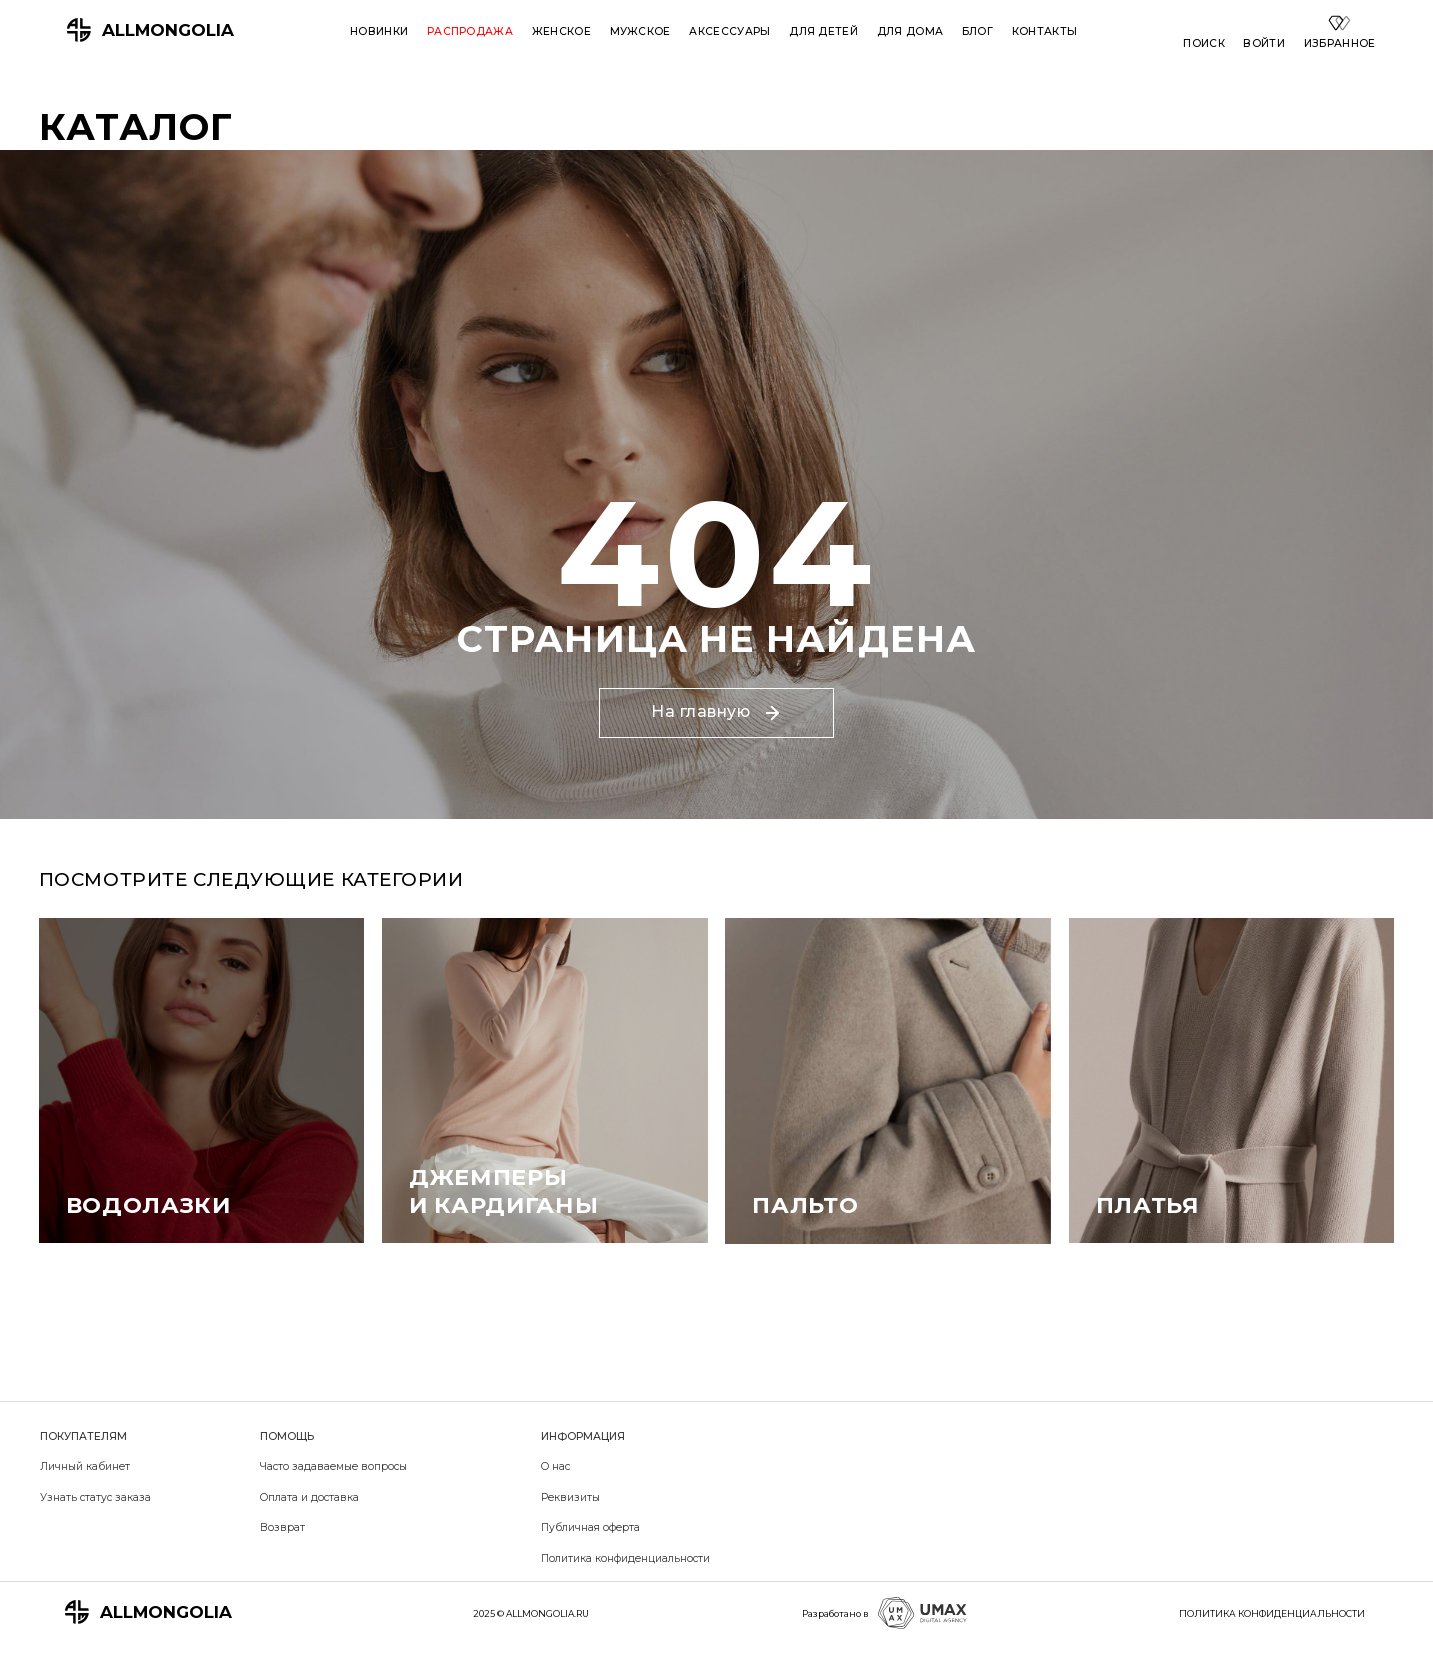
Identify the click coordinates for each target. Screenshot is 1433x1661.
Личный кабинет (85, 1466)
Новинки (379, 31)
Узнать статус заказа (95, 1497)
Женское (561, 31)
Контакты (1045, 31)
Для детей (823, 31)
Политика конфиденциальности (625, 1558)
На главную (715, 711)
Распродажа (470, 31)
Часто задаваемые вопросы (333, 1466)
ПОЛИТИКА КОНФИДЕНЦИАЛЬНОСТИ (1272, 1613)
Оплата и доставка (309, 1497)
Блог (977, 31)
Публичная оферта (590, 1527)
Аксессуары (729, 31)
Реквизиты (570, 1497)
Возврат (282, 1527)
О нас (555, 1466)
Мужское (640, 31)
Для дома (910, 31)
